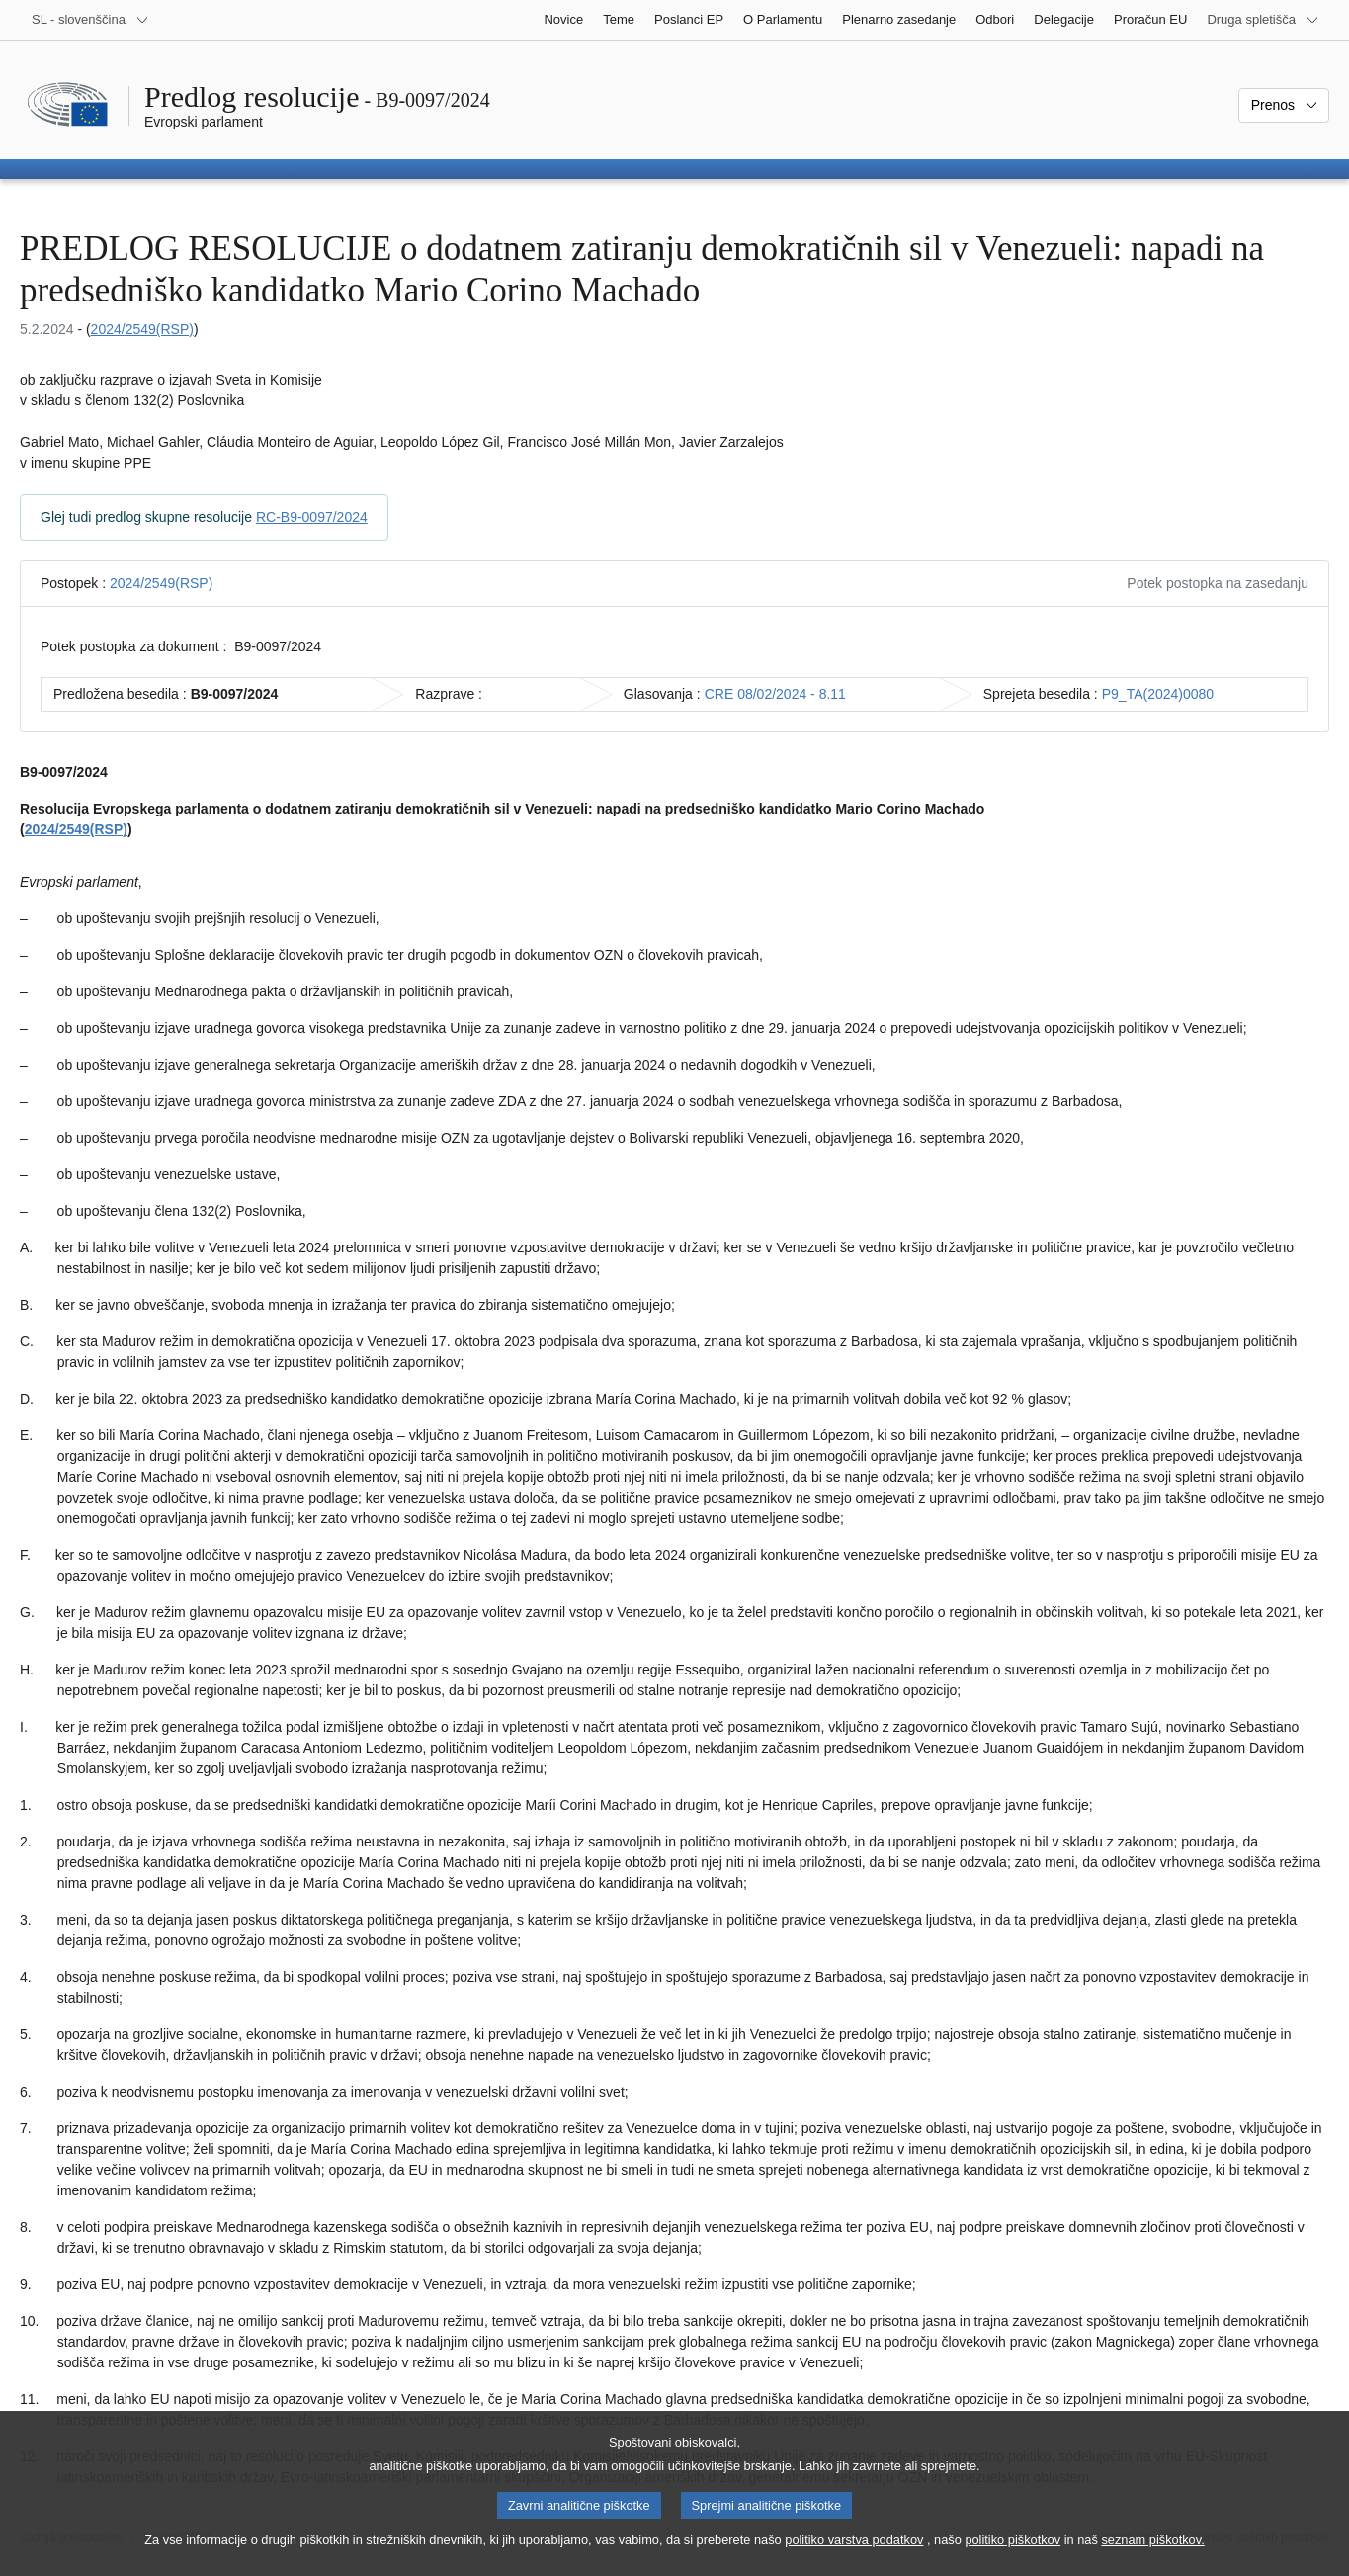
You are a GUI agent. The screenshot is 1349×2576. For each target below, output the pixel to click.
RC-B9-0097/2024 (312, 517)
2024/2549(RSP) (142, 329)
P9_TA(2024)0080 (1158, 694)
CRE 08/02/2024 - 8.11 (775, 694)
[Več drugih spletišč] (1263, 20)
